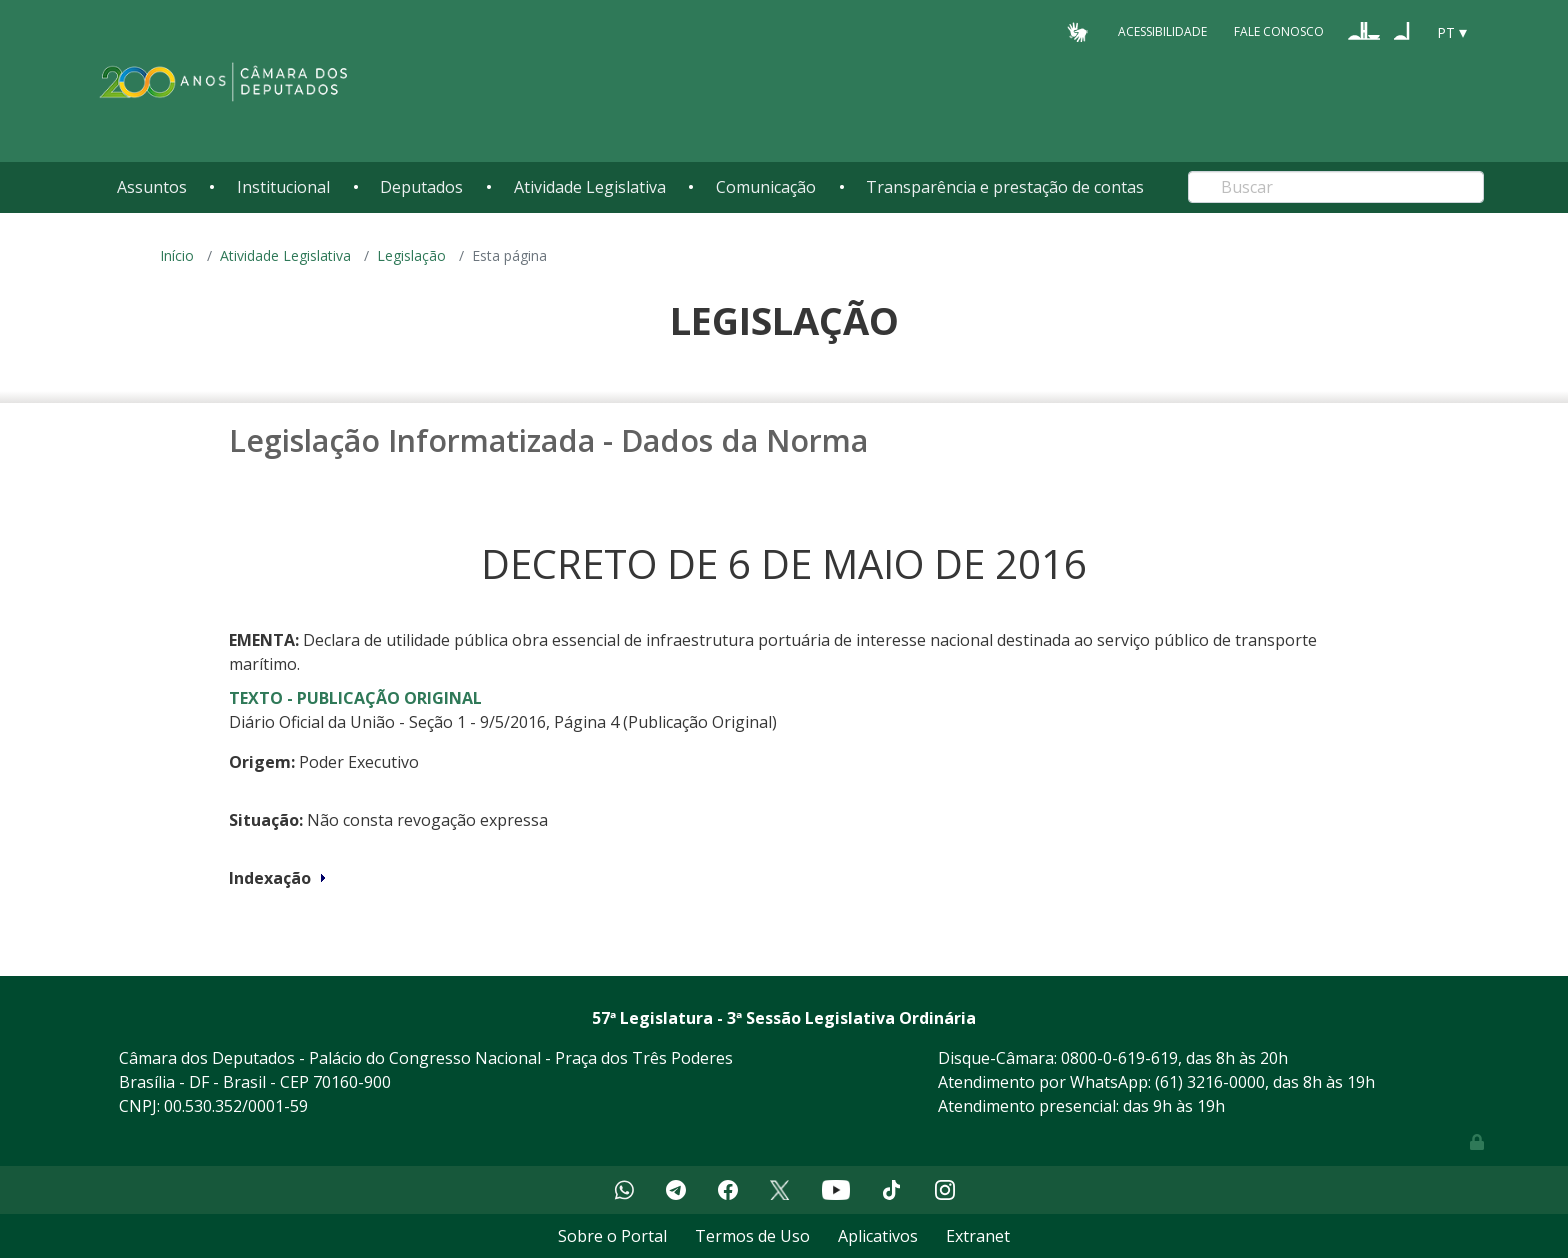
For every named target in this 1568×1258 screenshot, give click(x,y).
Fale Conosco (1279, 31)
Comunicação (766, 187)
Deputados (421, 187)
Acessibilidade (1162, 31)
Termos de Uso (752, 1236)
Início (177, 255)
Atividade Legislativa (590, 187)
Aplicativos (878, 1236)
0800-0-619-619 (1119, 1058)
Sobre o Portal (612, 1236)
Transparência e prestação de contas (1005, 187)
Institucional (283, 187)
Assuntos (152, 187)
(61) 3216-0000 (1210, 1082)
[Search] (1336, 187)
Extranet (978, 1236)
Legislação (411, 255)
